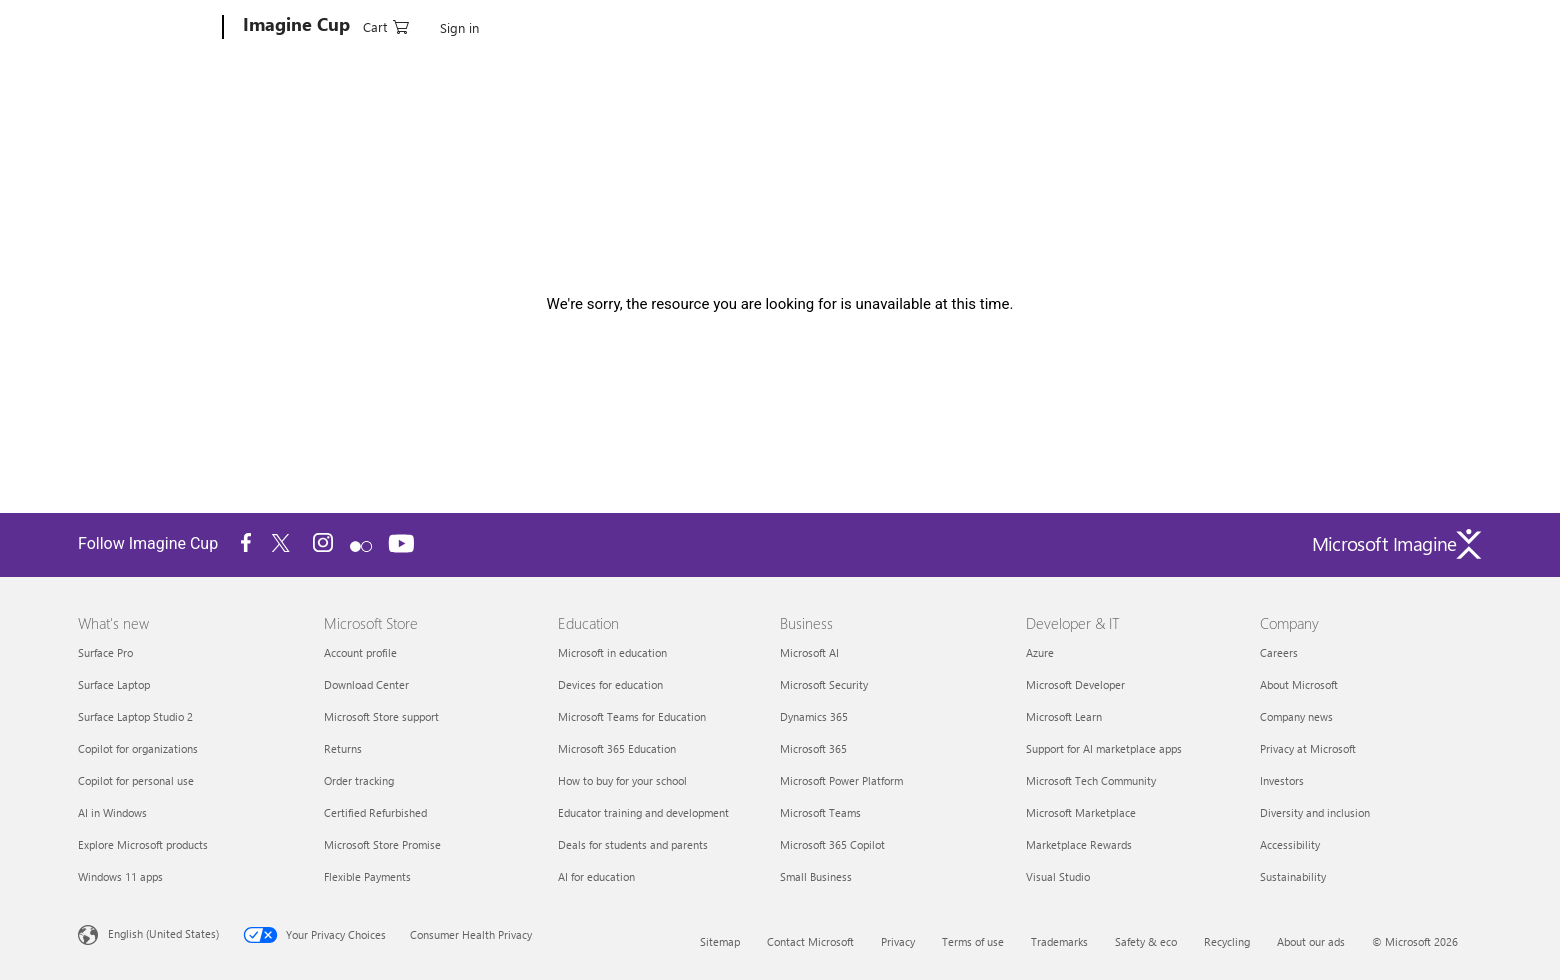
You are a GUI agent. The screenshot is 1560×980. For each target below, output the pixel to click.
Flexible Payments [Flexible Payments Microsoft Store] (367, 876)
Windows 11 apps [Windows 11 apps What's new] (120, 876)
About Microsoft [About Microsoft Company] (1299, 684)
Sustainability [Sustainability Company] (1293, 876)
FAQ (865, 24)
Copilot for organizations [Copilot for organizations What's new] (138, 748)
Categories (566, 24)
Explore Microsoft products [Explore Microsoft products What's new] (143, 844)
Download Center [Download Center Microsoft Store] (366, 684)
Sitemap (720, 941)
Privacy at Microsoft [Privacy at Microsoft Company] (1308, 748)
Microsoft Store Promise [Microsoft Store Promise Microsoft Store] (382, 844)
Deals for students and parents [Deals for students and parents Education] (633, 844)
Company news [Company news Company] (1296, 716)
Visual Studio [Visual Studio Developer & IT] (1058, 876)
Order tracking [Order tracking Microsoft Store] (359, 780)
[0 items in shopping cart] (1384, 25)
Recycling (1227, 941)
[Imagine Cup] (294, 28)
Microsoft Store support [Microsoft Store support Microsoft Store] (381, 716)
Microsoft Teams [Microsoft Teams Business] (820, 812)
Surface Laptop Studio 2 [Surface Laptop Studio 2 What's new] (135, 716)
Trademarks (1059, 941)
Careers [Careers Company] (1279, 652)
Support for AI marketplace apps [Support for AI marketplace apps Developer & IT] (1104, 748)
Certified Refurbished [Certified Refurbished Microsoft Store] (375, 812)
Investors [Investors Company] (1282, 780)
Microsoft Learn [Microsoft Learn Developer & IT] (1064, 716)
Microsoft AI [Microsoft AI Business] (809, 652)
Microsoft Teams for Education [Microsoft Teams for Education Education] (632, 716)
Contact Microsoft (810, 941)
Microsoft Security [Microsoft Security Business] (824, 684)
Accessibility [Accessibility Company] (1290, 844)
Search (708, 24)
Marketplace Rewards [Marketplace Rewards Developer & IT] (1079, 844)
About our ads (1311, 941)
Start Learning (790, 24)
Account (390, 24)
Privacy (898, 941)
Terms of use (973, 941)
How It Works (474, 24)
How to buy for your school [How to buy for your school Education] (622, 780)
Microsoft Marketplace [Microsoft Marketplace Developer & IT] (1081, 812)
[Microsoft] (146, 28)
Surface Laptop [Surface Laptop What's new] (114, 684)
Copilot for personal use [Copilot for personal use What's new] (136, 780)
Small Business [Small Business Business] (816, 876)
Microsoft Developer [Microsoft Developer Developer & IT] (1075, 684)
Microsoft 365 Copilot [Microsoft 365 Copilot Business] (832, 844)
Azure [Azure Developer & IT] (1040, 652)
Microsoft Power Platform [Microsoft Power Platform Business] (841, 780)
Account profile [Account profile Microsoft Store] (360, 652)
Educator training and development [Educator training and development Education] (643, 812)
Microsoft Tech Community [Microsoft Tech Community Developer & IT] (1091, 780)
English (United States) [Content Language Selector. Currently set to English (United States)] (163, 933)
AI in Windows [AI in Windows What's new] (112, 812)
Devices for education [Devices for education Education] (610, 684)
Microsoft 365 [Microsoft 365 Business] (813, 748)
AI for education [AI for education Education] (596, 876)
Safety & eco (1146, 941)
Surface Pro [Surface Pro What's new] (105, 652)
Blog (912, 24)
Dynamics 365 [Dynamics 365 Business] (814, 716)
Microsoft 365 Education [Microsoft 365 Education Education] (617, 748)
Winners (643, 24)
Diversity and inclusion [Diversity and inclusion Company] (1315, 812)
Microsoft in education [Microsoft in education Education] (612, 652)
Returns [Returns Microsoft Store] (343, 748)
